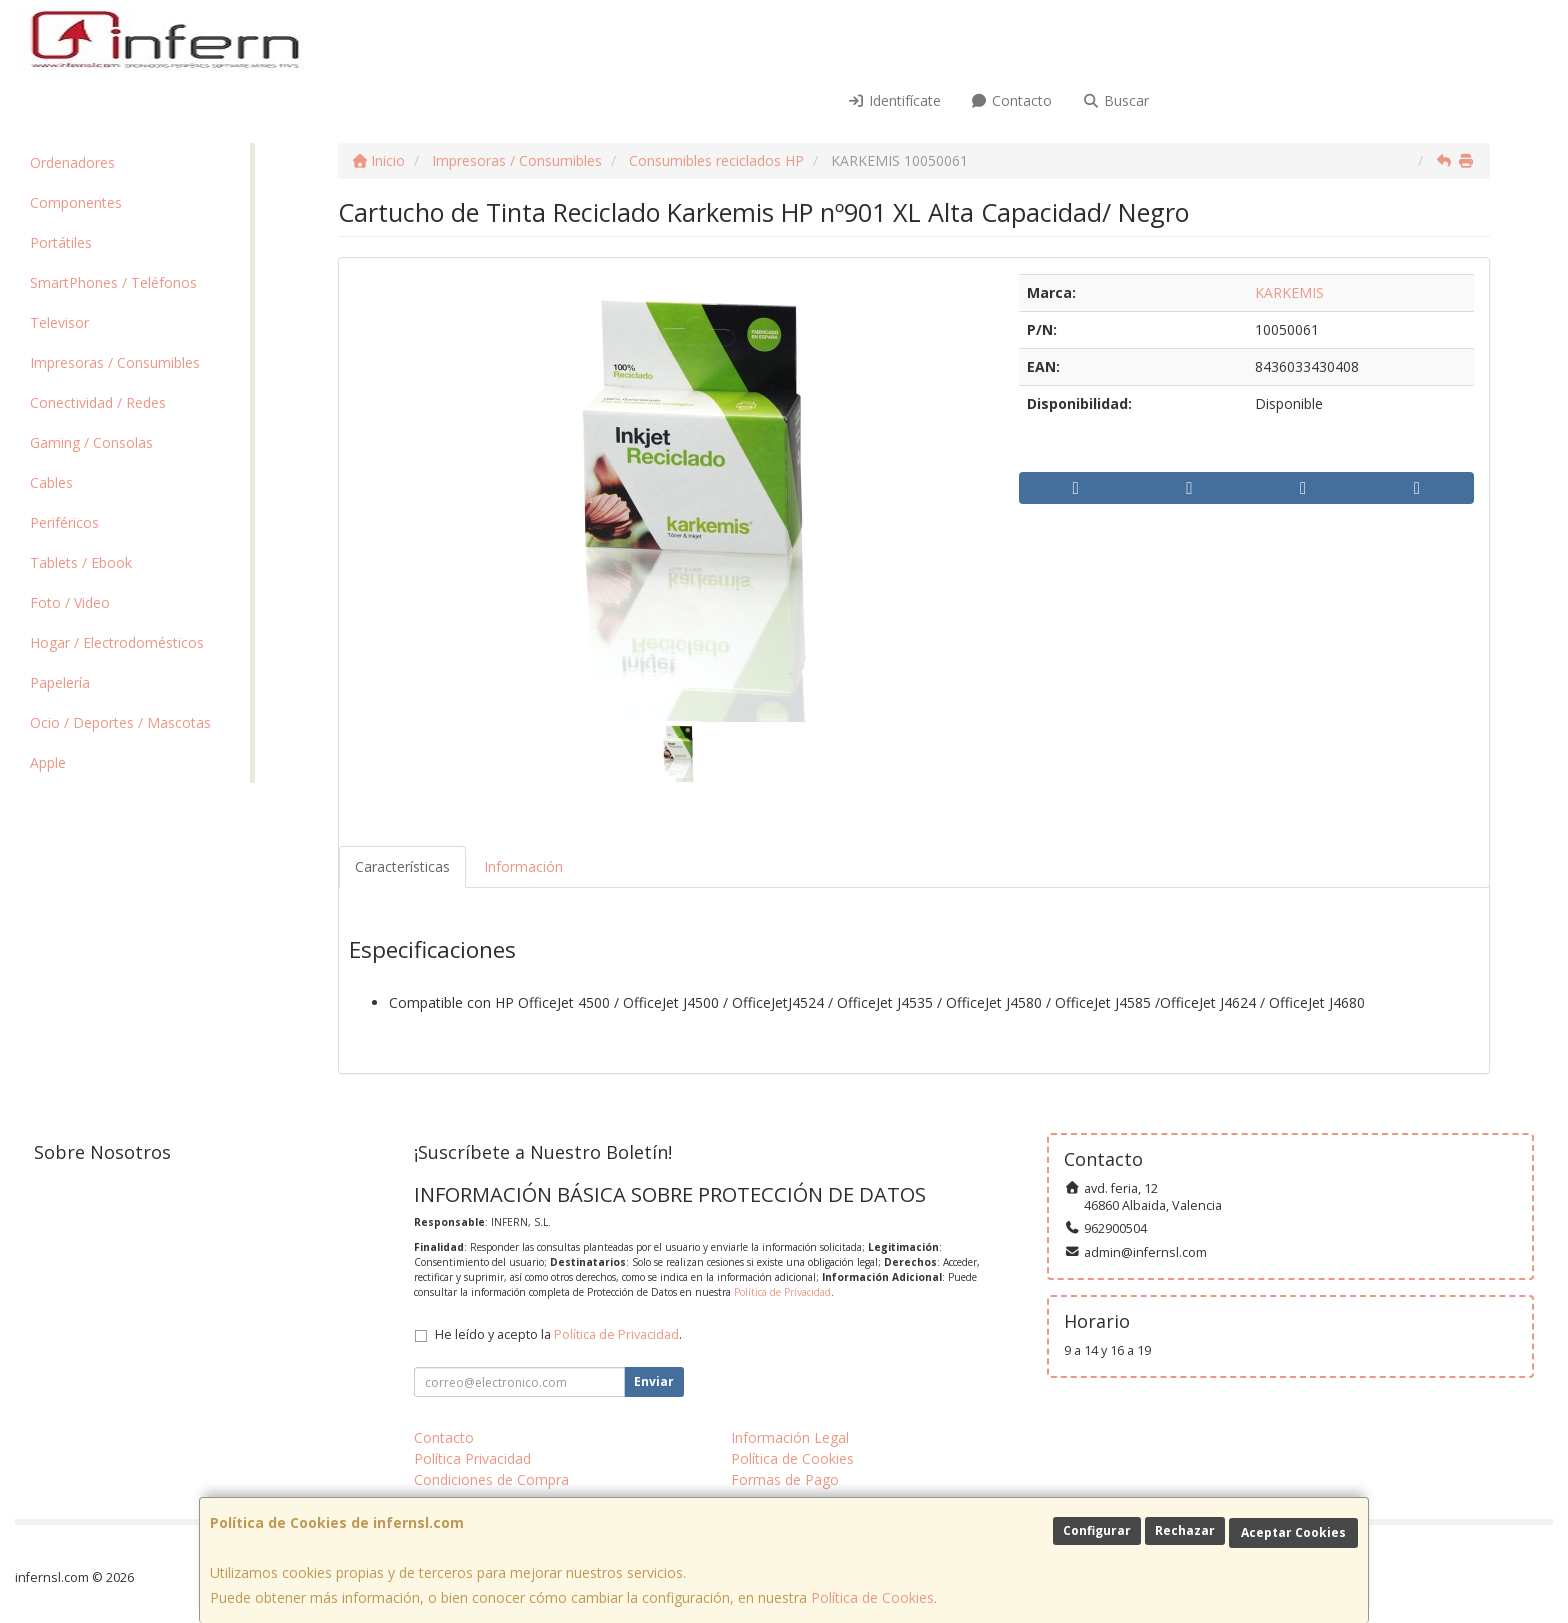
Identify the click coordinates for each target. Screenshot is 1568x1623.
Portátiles (61, 242)
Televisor (59, 322)
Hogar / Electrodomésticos (117, 642)
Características (402, 866)
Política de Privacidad (782, 1292)
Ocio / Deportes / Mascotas (120, 722)
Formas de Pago (785, 1479)
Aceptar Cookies (1293, 1532)
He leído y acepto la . (558, 1334)
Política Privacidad (472, 1458)
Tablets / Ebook (81, 562)
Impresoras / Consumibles (115, 362)
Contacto (1012, 100)
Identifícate (894, 100)
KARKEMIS (1289, 292)
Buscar (1115, 100)
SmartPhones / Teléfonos (113, 282)
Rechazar (1185, 1530)
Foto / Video (70, 602)
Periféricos (64, 522)
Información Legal (790, 1437)
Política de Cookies (872, 1597)
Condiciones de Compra (491, 1479)
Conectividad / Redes (98, 402)
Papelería (60, 682)
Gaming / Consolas (91, 442)
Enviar (654, 1381)
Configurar (1097, 1530)
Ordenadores (72, 162)
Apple (48, 762)
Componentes (76, 202)
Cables (51, 482)
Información (523, 866)
